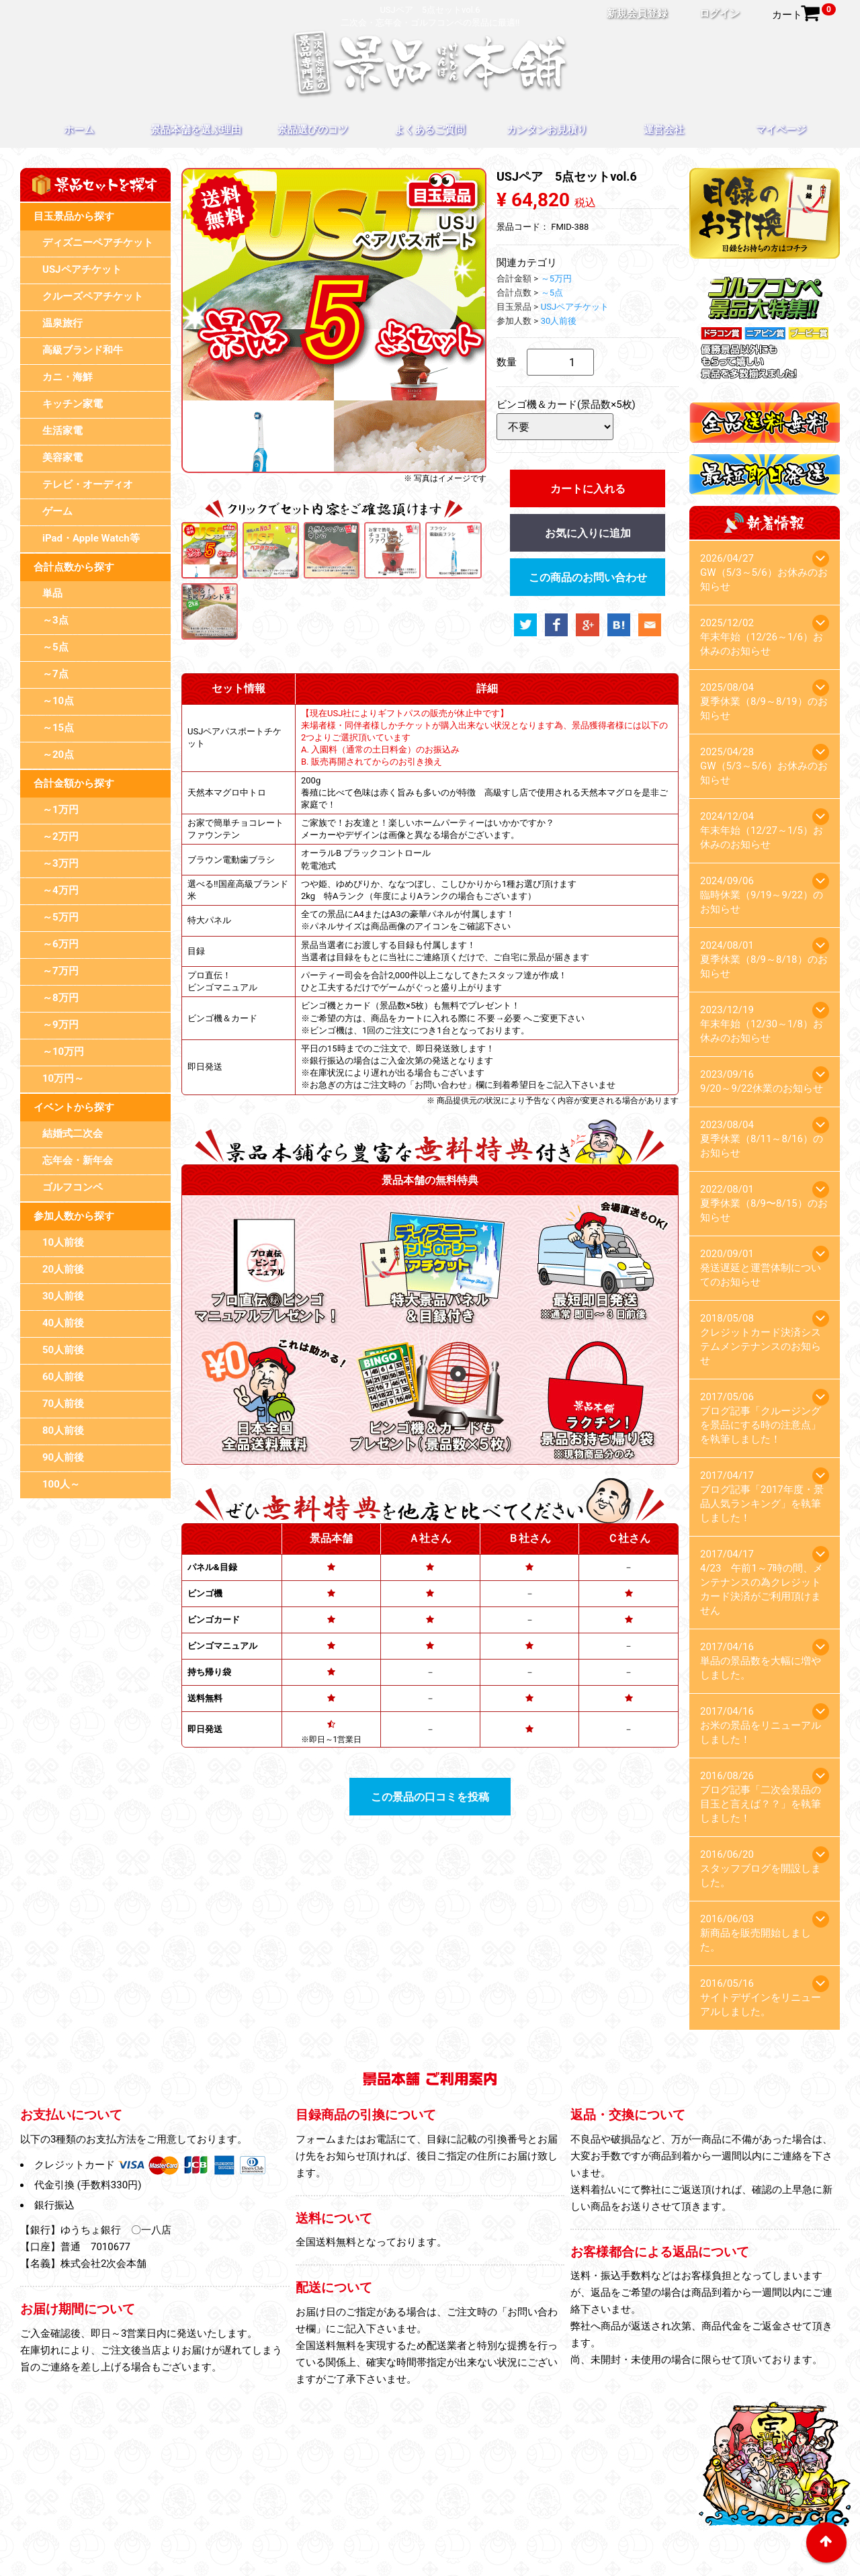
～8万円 (60, 998)
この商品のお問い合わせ (588, 577)
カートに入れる (588, 488)
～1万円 (60, 810)
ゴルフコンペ (72, 1187)
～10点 (58, 701)
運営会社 (664, 130)
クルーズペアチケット (92, 296)
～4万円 (60, 890)
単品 (52, 593)
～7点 (55, 674)
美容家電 (62, 458)
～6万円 (60, 944)
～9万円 (60, 1025)
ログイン (719, 13)
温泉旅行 (62, 323)
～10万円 (63, 1051)
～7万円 (60, 971)
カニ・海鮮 (67, 377)
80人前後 (63, 1430)
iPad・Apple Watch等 (91, 538)
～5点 (55, 647)
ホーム (79, 130)
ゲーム (57, 511)
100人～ (61, 1484)
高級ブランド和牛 (82, 350)
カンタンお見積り (547, 130)
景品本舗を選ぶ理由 (195, 130)
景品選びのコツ (312, 130)
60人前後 (63, 1377)
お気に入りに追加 (588, 533)
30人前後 (63, 1296)
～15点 (58, 728)
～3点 (55, 620)
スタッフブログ (521, 2521)
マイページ (781, 130)
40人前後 (63, 1323)
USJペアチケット (82, 269)
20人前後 (63, 1269)
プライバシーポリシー (420, 2521)
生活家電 (62, 431)
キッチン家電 (72, 404)
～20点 (58, 754)
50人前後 (63, 1350)
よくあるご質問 (429, 130)
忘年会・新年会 (77, 1160)
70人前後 (63, 1404)
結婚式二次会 (72, 1133)
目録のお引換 (323, 2521)
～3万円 (60, 863)
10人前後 (63, 1242)
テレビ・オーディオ (87, 484)
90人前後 (63, 1457)
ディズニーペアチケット (97, 243)
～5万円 (60, 917)
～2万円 (60, 836)
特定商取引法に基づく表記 (430, 2540)
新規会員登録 (637, 13)
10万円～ (63, 1078)
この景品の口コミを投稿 (430, 1797)
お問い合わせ (602, 2521)
